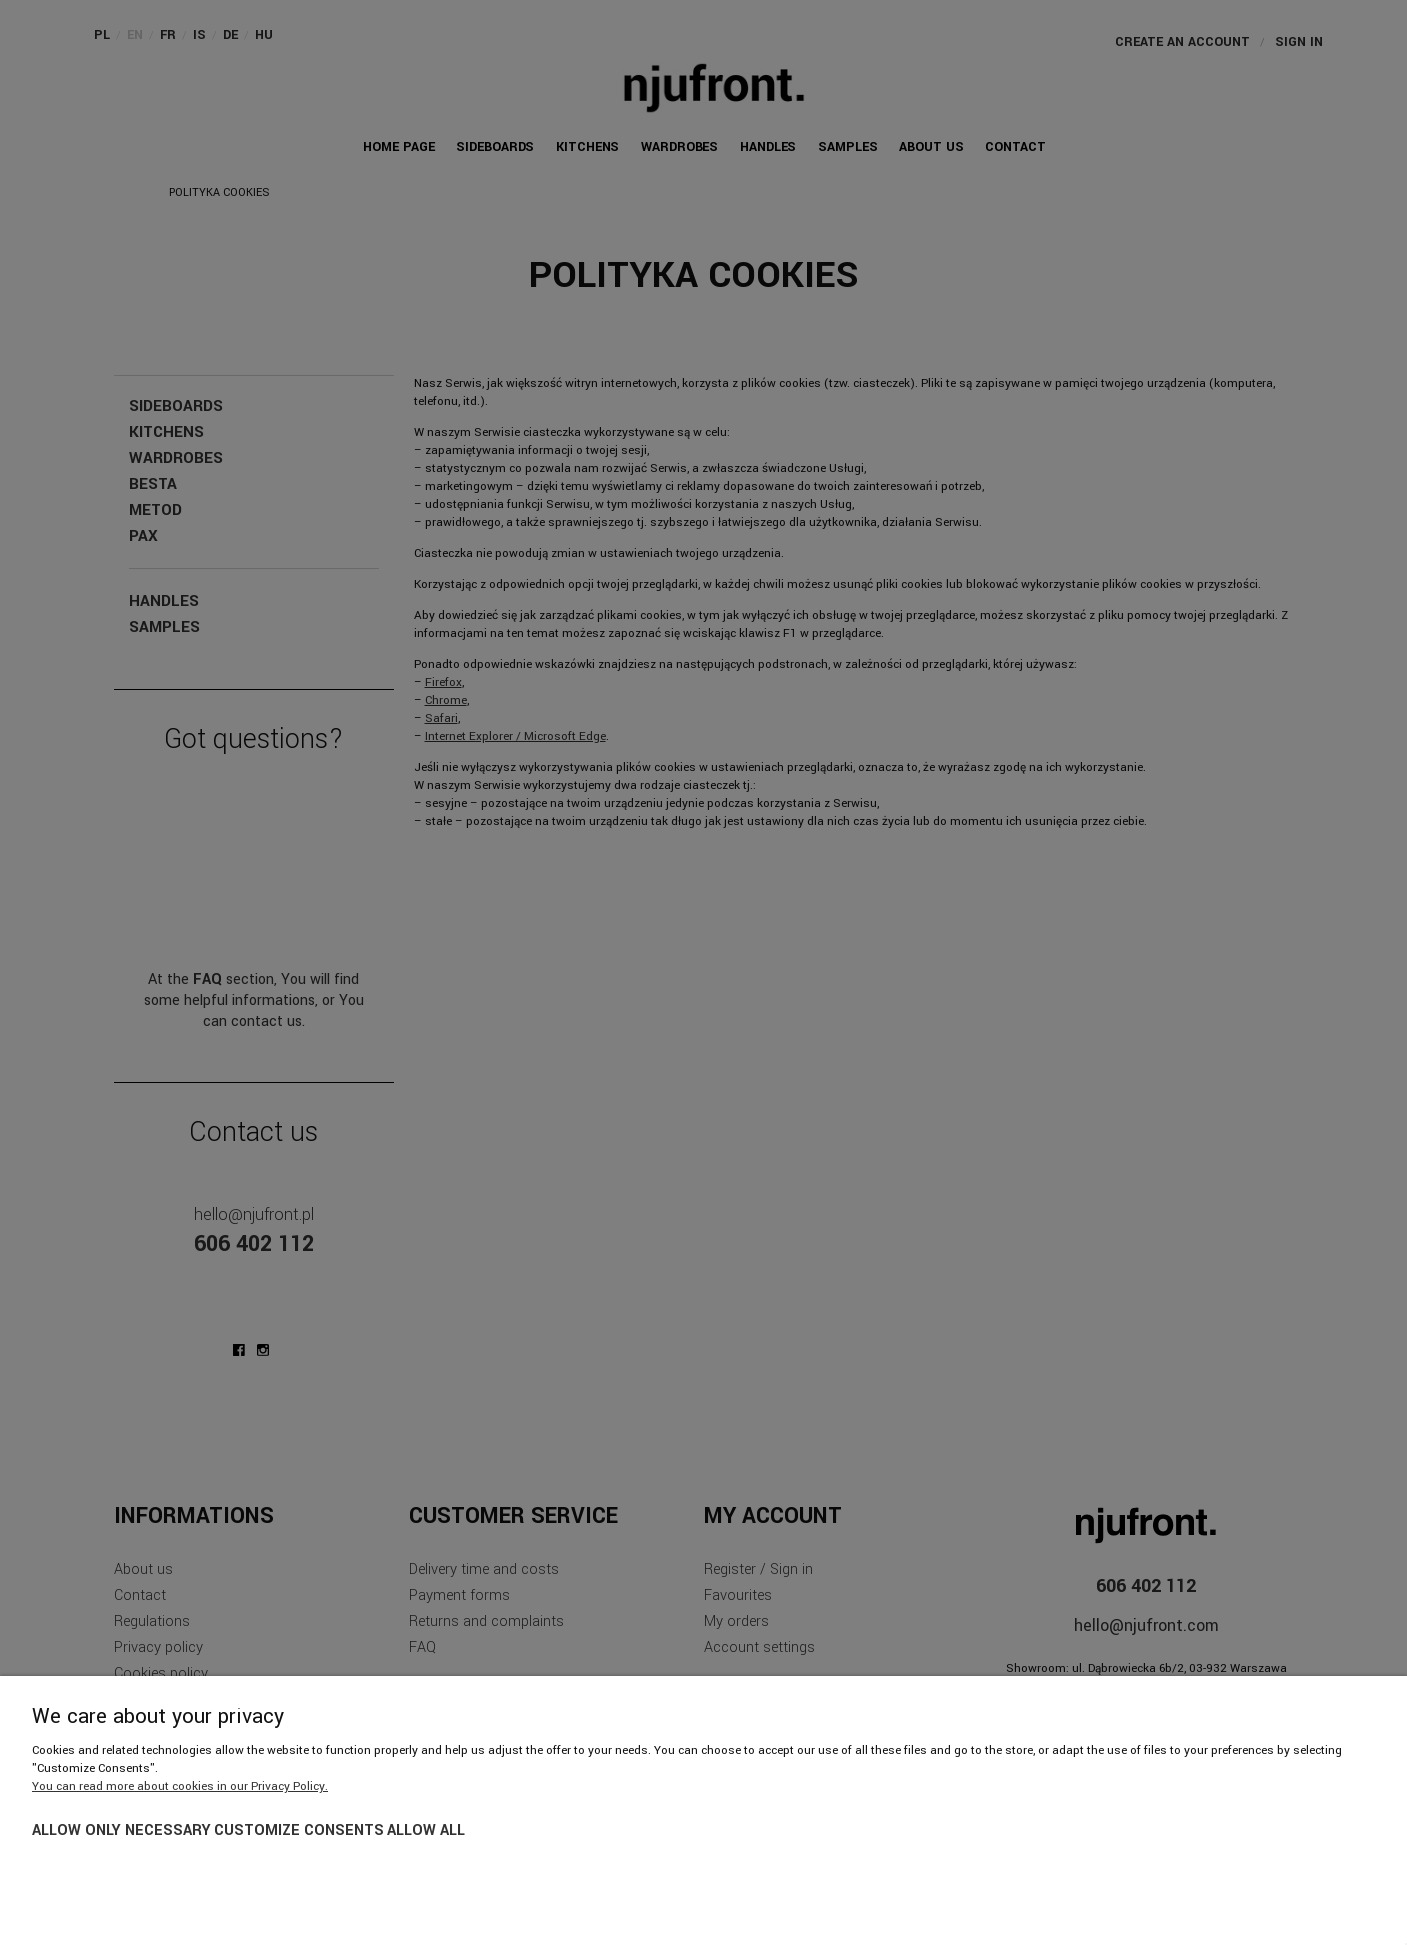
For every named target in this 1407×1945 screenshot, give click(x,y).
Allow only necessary (121, 1830)
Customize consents (299, 1830)
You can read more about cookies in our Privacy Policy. (180, 1786)
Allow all (426, 1830)
